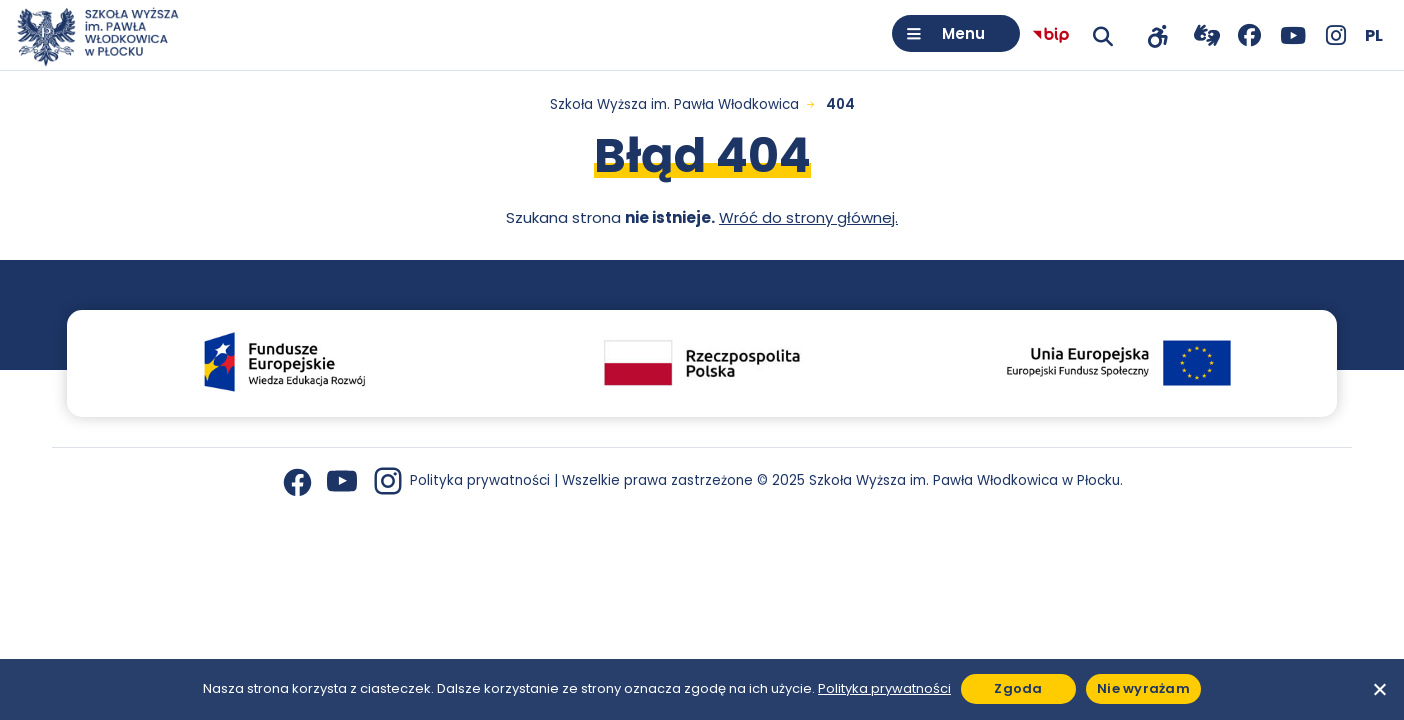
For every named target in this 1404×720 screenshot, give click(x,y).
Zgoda (1018, 688)
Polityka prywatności (480, 480)
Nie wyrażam (1143, 688)
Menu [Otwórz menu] (963, 33)
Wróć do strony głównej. (808, 217)
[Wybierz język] (1374, 35)
